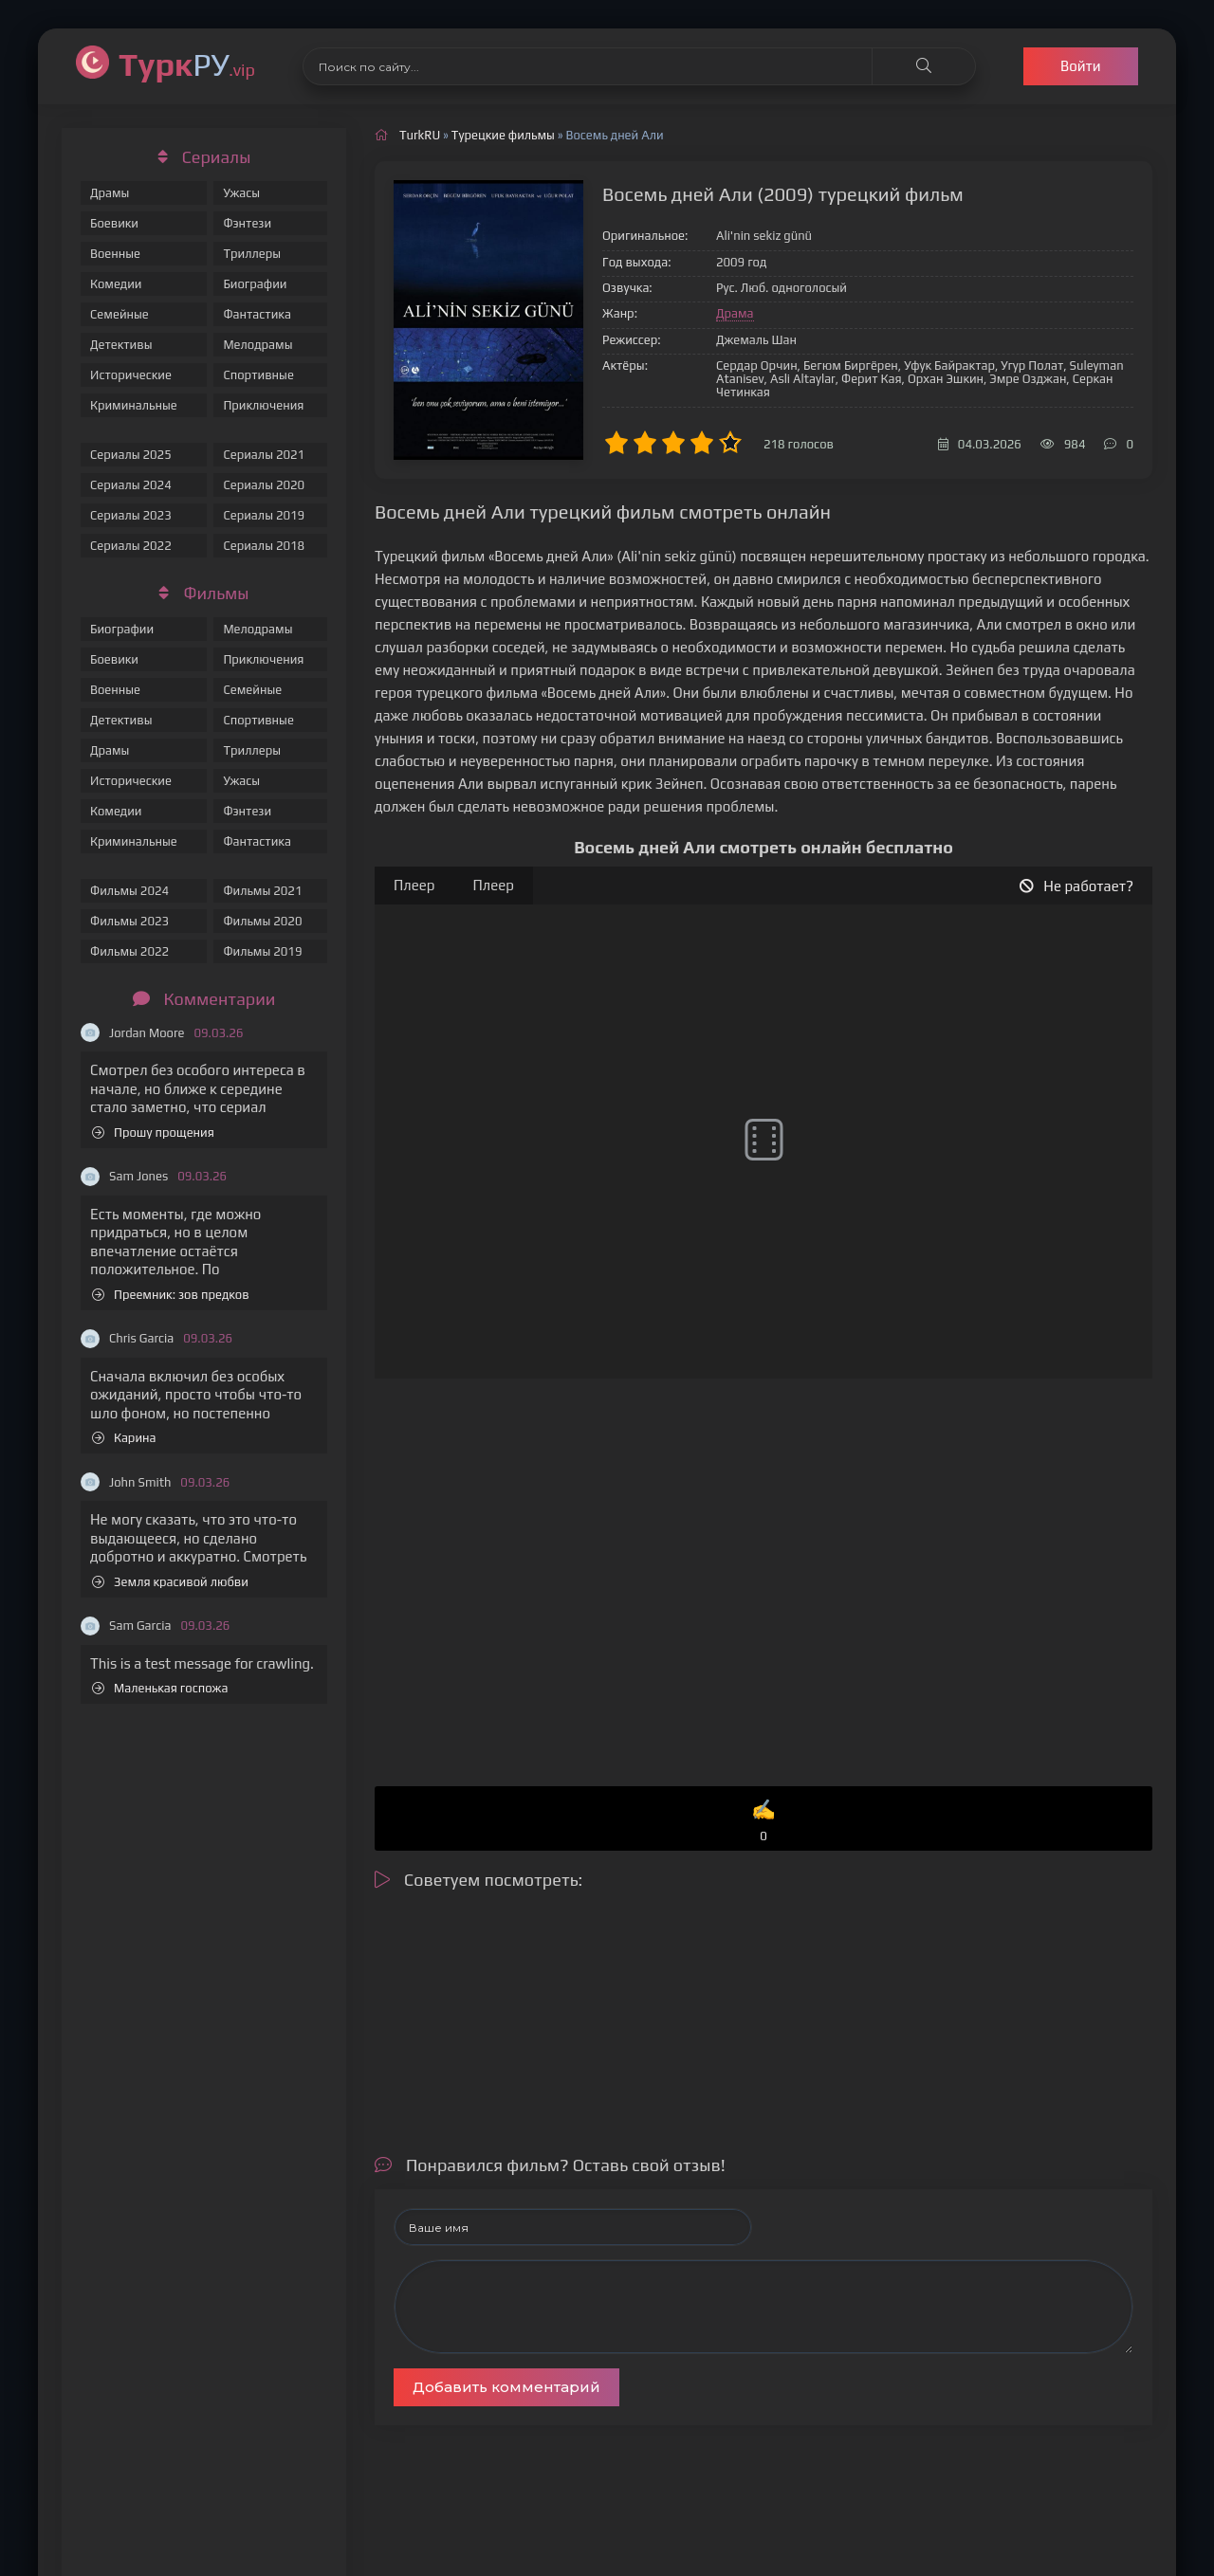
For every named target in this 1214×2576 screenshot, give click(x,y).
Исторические (131, 375)
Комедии (116, 284)
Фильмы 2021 (262, 891)
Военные (115, 254)
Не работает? (1076, 886)
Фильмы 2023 (129, 921)
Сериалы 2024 (131, 485)
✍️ (763, 1822)
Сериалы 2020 (263, 485)
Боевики (114, 223)
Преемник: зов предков (170, 1294)
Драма (735, 313)
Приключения (263, 405)
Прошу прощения (153, 1132)
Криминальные (133, 405)
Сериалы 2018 (263, 546)
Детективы (121, 345)
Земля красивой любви (170, 1582)
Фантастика (257, 314)
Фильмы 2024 (129, 891)
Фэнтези (247, 223)
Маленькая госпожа (160, 1688)
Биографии (254, 284)
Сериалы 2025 (131, 455)
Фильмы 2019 (262, 951)
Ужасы (241, 193)
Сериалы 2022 (131, 546)
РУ (187, 64)
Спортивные (258, 375)
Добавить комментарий (506, 2387)
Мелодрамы (257, 345)
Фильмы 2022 (129, 951)
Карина (124, 1438)
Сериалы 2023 (131, 515)
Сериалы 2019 (263, 515)
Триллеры (252, 254)
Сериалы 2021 (263, 455)
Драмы (109, 193)
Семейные (119, 314)
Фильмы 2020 (262, 921)
